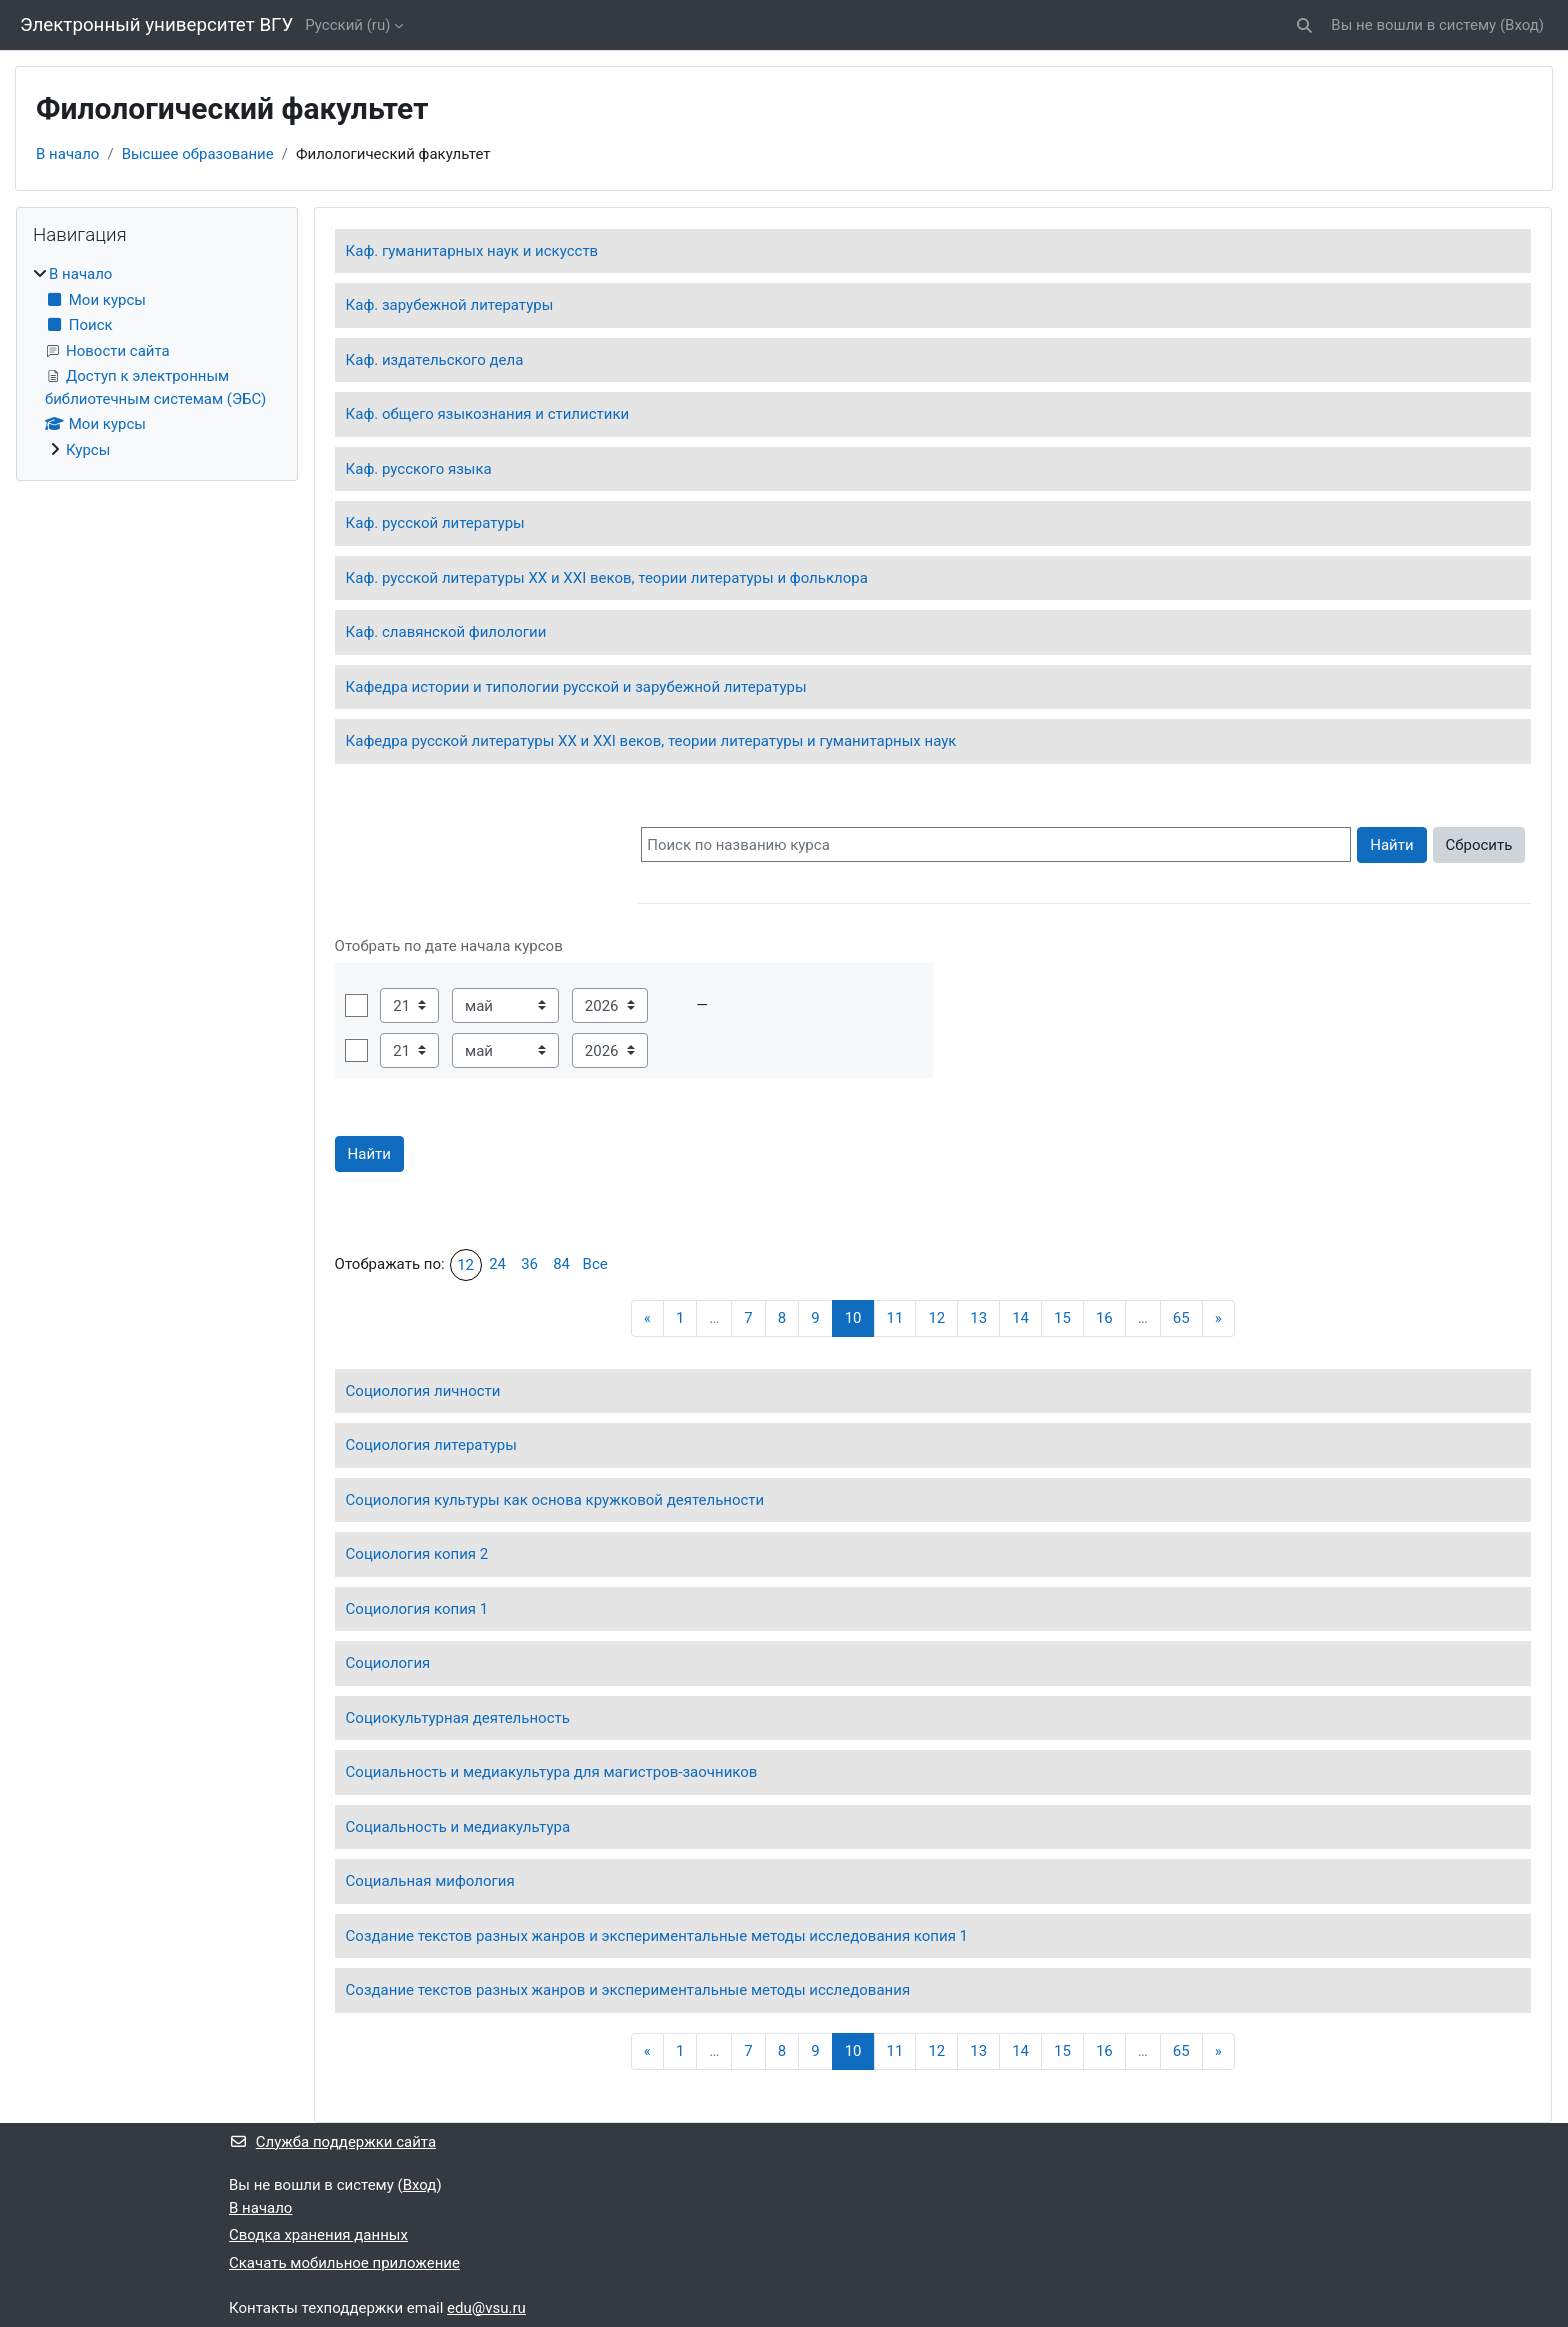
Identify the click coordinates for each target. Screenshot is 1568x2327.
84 (561, 1264)
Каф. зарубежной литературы (450, 305)
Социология (388, 1663)
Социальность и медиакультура (458, 1827)
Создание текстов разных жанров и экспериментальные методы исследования (628, 1990)
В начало (67, 154)
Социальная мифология (430, 1881)
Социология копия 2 (417, 1554)
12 (465, 1265)
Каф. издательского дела (435, 360)
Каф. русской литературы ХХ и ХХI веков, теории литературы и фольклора (607, 578)
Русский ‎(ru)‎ (347, 25)
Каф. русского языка (419, 469)
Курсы (88, 450)
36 (529, 1264)
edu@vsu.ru (486, 2308)
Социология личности (423, 1391)
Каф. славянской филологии (446, 632)
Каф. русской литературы (435, 523)
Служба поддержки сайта (332, 2142)
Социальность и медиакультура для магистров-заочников (552, 1772)
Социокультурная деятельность (458, 1718)
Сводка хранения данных (318, 2235)
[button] (1305, 25)
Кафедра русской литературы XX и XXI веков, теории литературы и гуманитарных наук (651, 741)
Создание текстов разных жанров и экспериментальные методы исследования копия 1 (657, 1936)
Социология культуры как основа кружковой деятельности (555, 1500)
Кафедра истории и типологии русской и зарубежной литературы (576, 687)
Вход (1522, 25)
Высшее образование (198, 154)
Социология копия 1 (417, 1609)
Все (595, 1264)
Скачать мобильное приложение (344, 2263)
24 (497, 1264)
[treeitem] (157, 362)
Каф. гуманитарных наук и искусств (472, 251)
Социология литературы (431, 1445)
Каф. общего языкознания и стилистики (488, 414)
